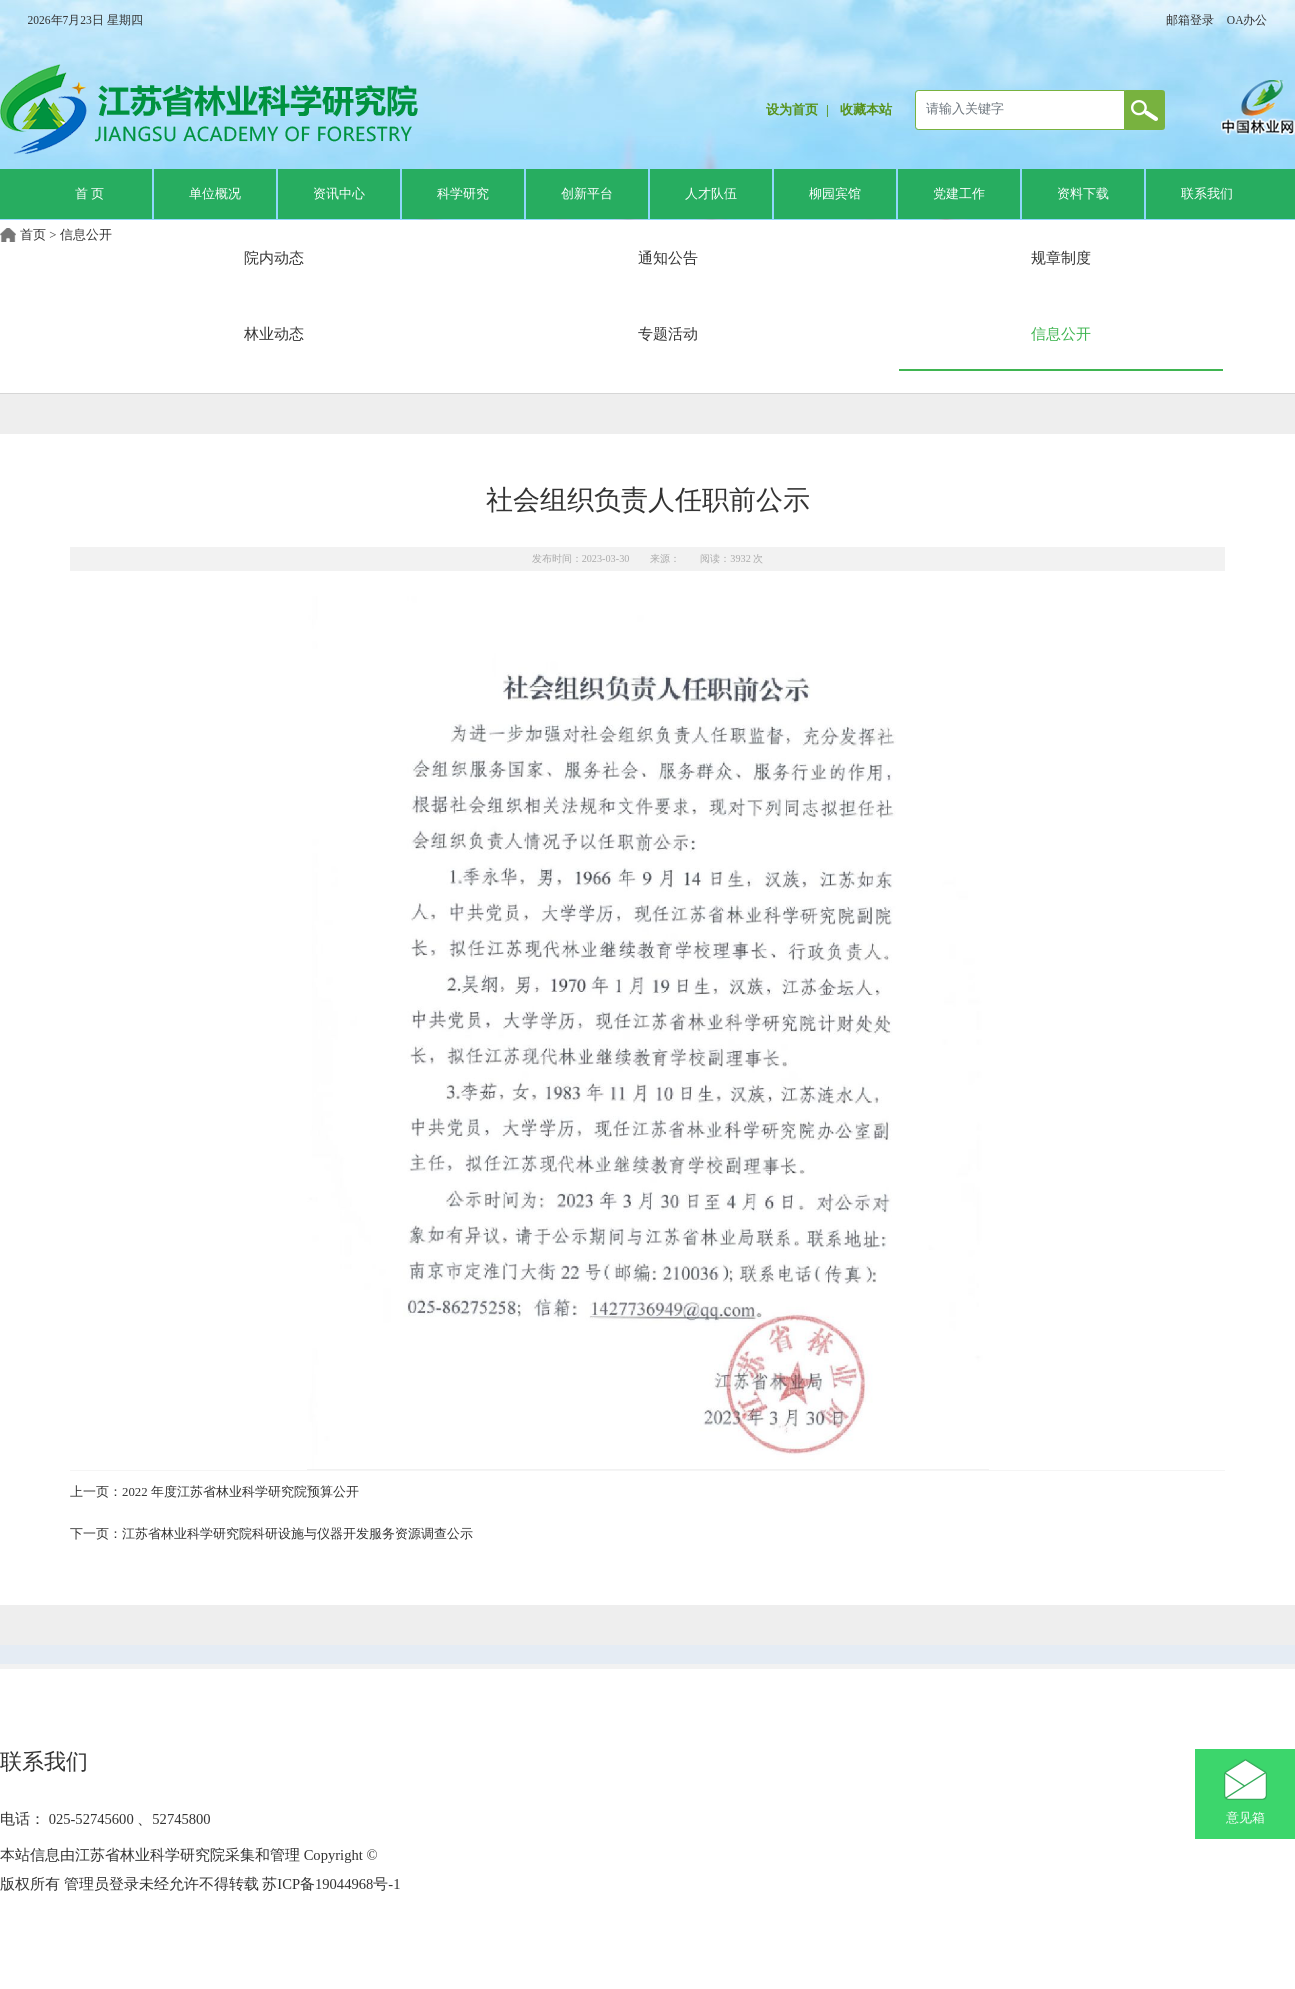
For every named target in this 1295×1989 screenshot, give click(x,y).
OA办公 (1247, 20)
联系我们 (1207, 194)
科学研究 (463, 194)
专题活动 (668, 333)
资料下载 (1083, 194)
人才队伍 (711, 194)
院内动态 (274, 257)
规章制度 (1061, 257)
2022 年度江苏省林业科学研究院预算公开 (240, 1492)
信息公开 (86, 235)
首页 (33, 235)
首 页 (89, 194)
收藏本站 (866, 110)
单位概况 (215, 194)
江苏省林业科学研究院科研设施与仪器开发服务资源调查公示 (297, 1534)
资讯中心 (339, 194)
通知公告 (668, 257)
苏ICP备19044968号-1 (330, 1884)
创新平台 (587, 194)
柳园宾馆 (835, 194)
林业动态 (274, 333)
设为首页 (792, 110)
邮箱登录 (1190, 20)
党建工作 (959, 194)
